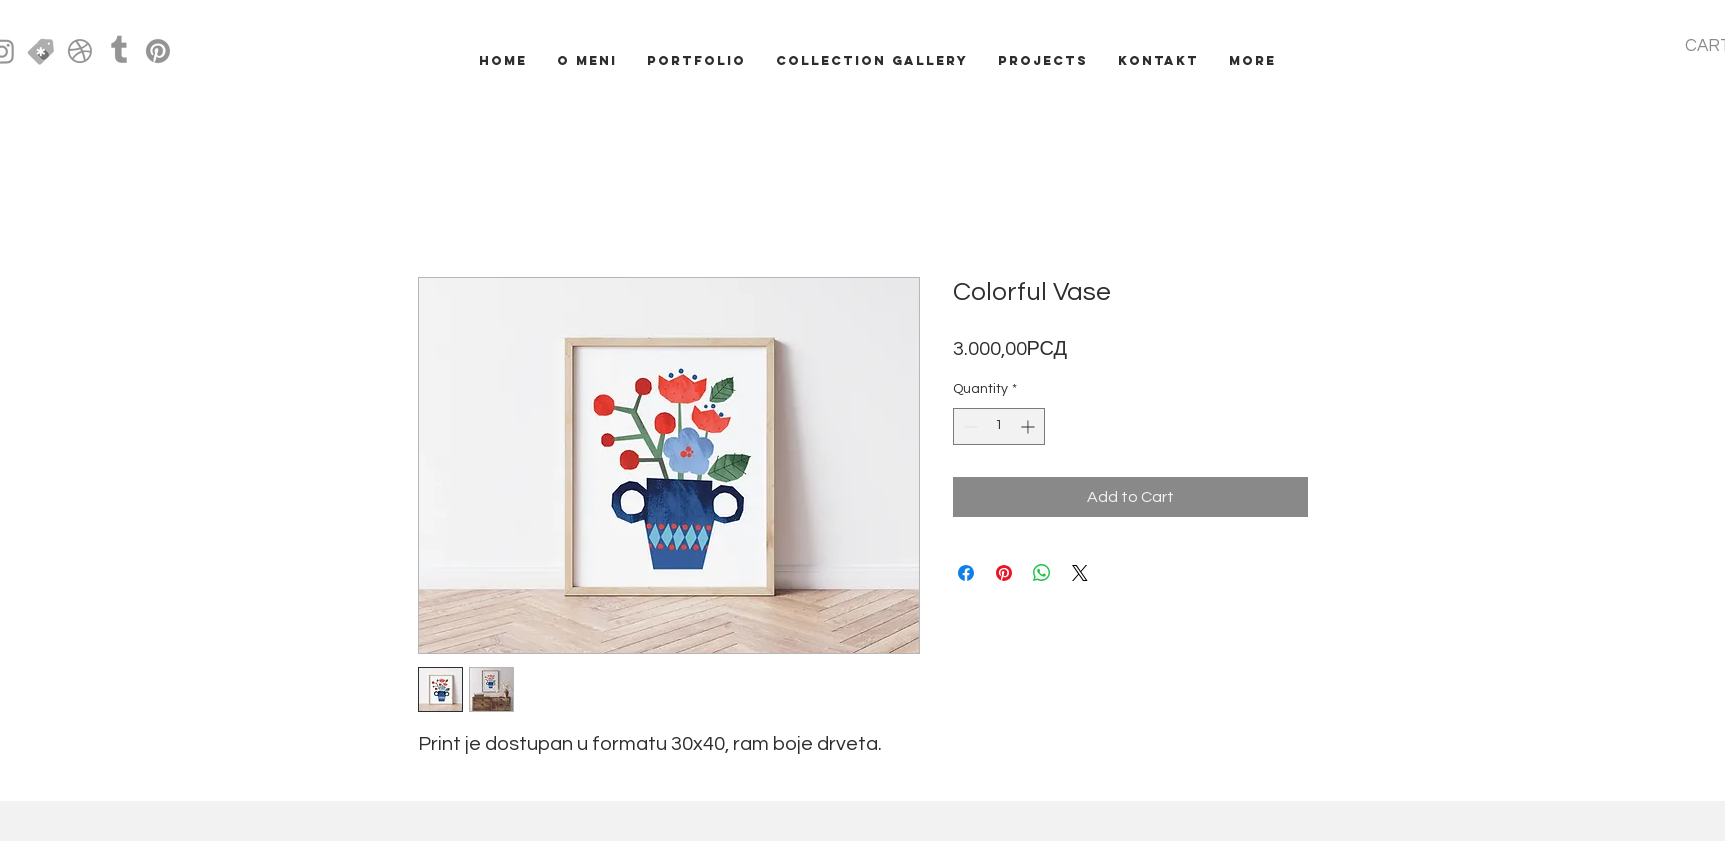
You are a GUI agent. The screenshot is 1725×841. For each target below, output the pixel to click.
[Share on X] (1080, 573)
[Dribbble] (80, 51)
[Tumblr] (119, 51)
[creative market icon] (41, 51)
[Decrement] (968, 426)
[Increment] (1029, 426)
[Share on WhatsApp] (1042, 573)
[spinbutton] (999, 426)
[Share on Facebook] (966, 573)
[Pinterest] (158, 51)
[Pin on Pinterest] (1004, 573)
